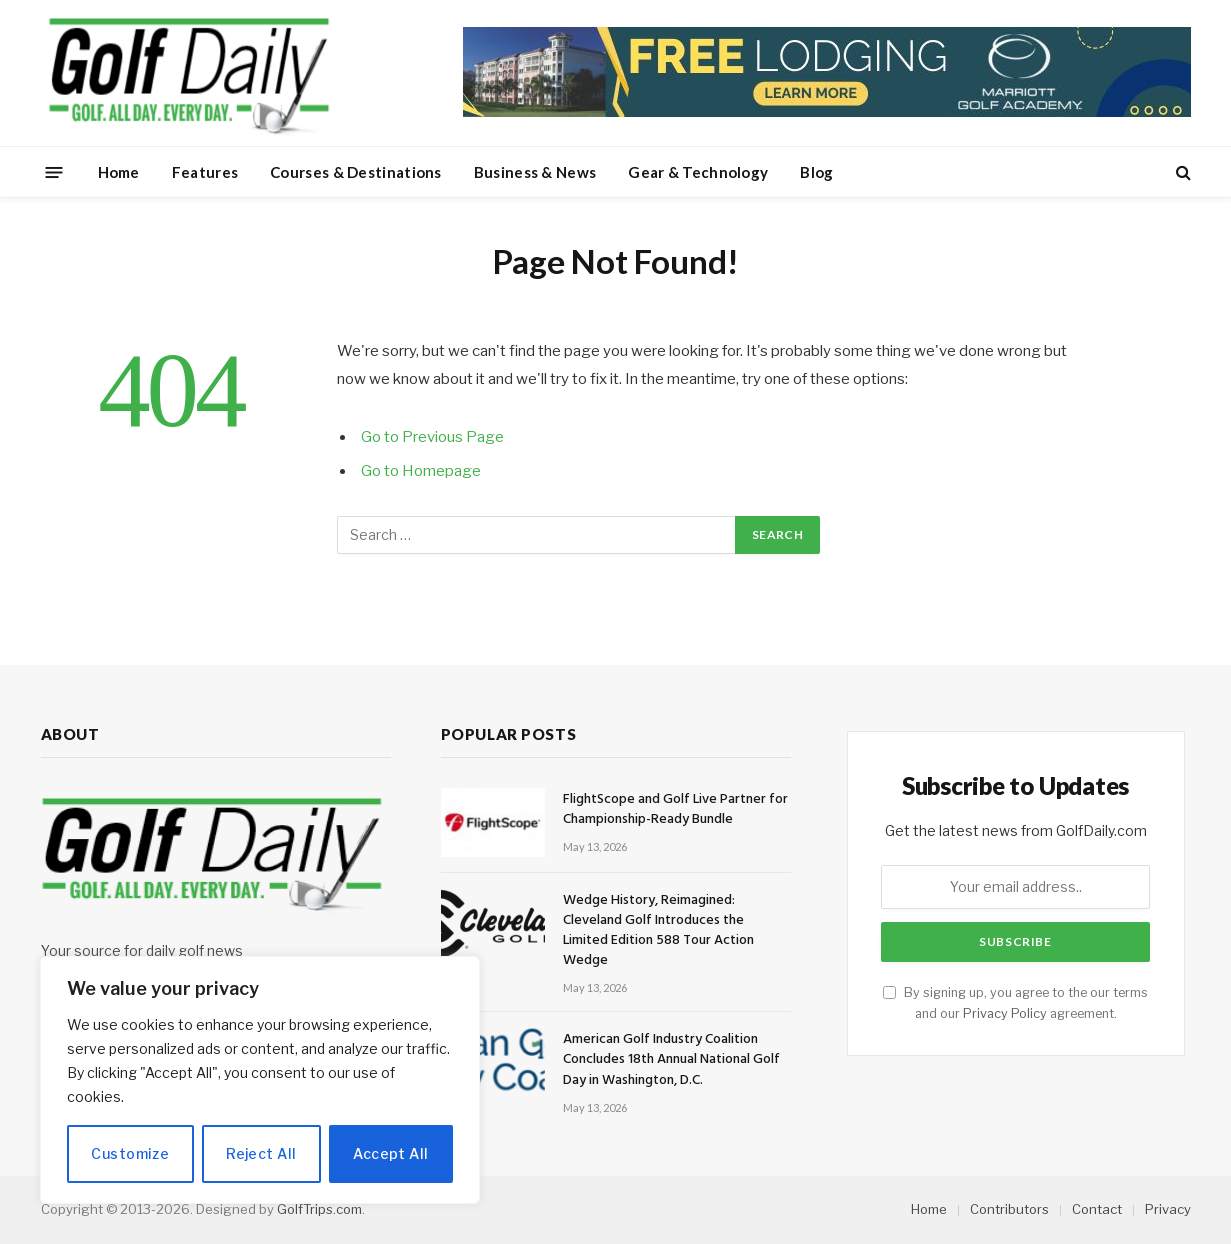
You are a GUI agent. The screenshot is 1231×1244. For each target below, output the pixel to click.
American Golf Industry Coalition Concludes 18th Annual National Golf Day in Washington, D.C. (671, 1060)
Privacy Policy (1005, 1013)
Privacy (1168, 1209)
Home (119, 172)
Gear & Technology (698, 172)
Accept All (390, 1153)
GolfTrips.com (319, 1209)
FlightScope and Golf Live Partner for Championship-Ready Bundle (675, 810)
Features (205, 172)
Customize (130, 1153)
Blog (816, 172)
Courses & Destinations (356, 172)
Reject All (261, 1153)
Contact (1097, 1209)
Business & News (535, 172)
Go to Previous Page (432, 437)
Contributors (1009, 1209)
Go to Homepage (421, 471)
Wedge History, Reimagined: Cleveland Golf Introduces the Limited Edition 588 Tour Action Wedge (658, 931)
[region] (260, 1080)
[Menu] (53, 171)
